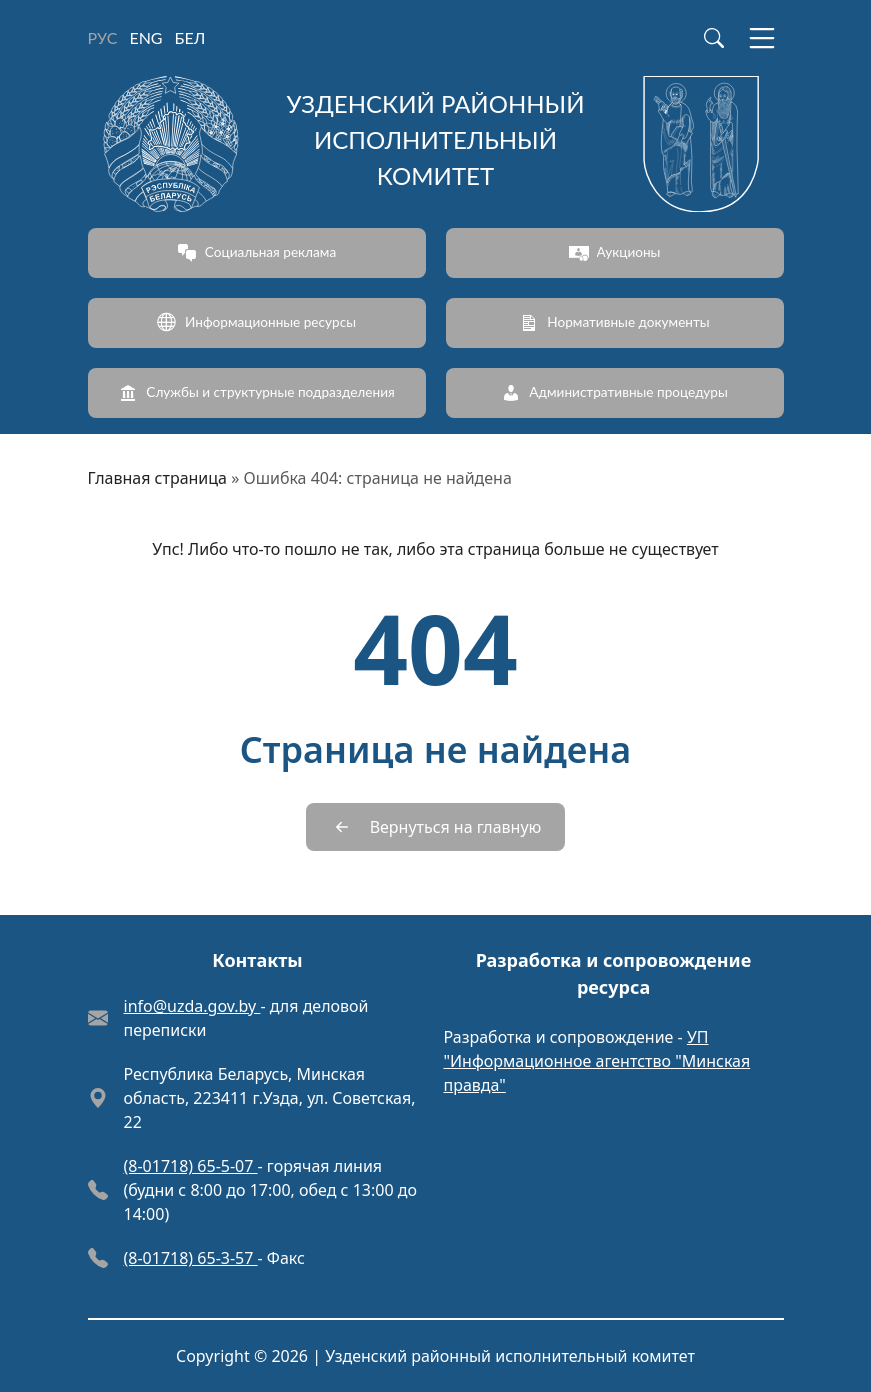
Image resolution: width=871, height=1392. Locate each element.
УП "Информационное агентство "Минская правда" (597, 1061)
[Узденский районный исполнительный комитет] (436, 144)
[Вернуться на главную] (436, 827)
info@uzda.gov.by (192, 1006)
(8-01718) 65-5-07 (191, 1166)
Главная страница (158, 478)
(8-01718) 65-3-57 (191, 1258)
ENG (145, 37)
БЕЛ (190, 37)
